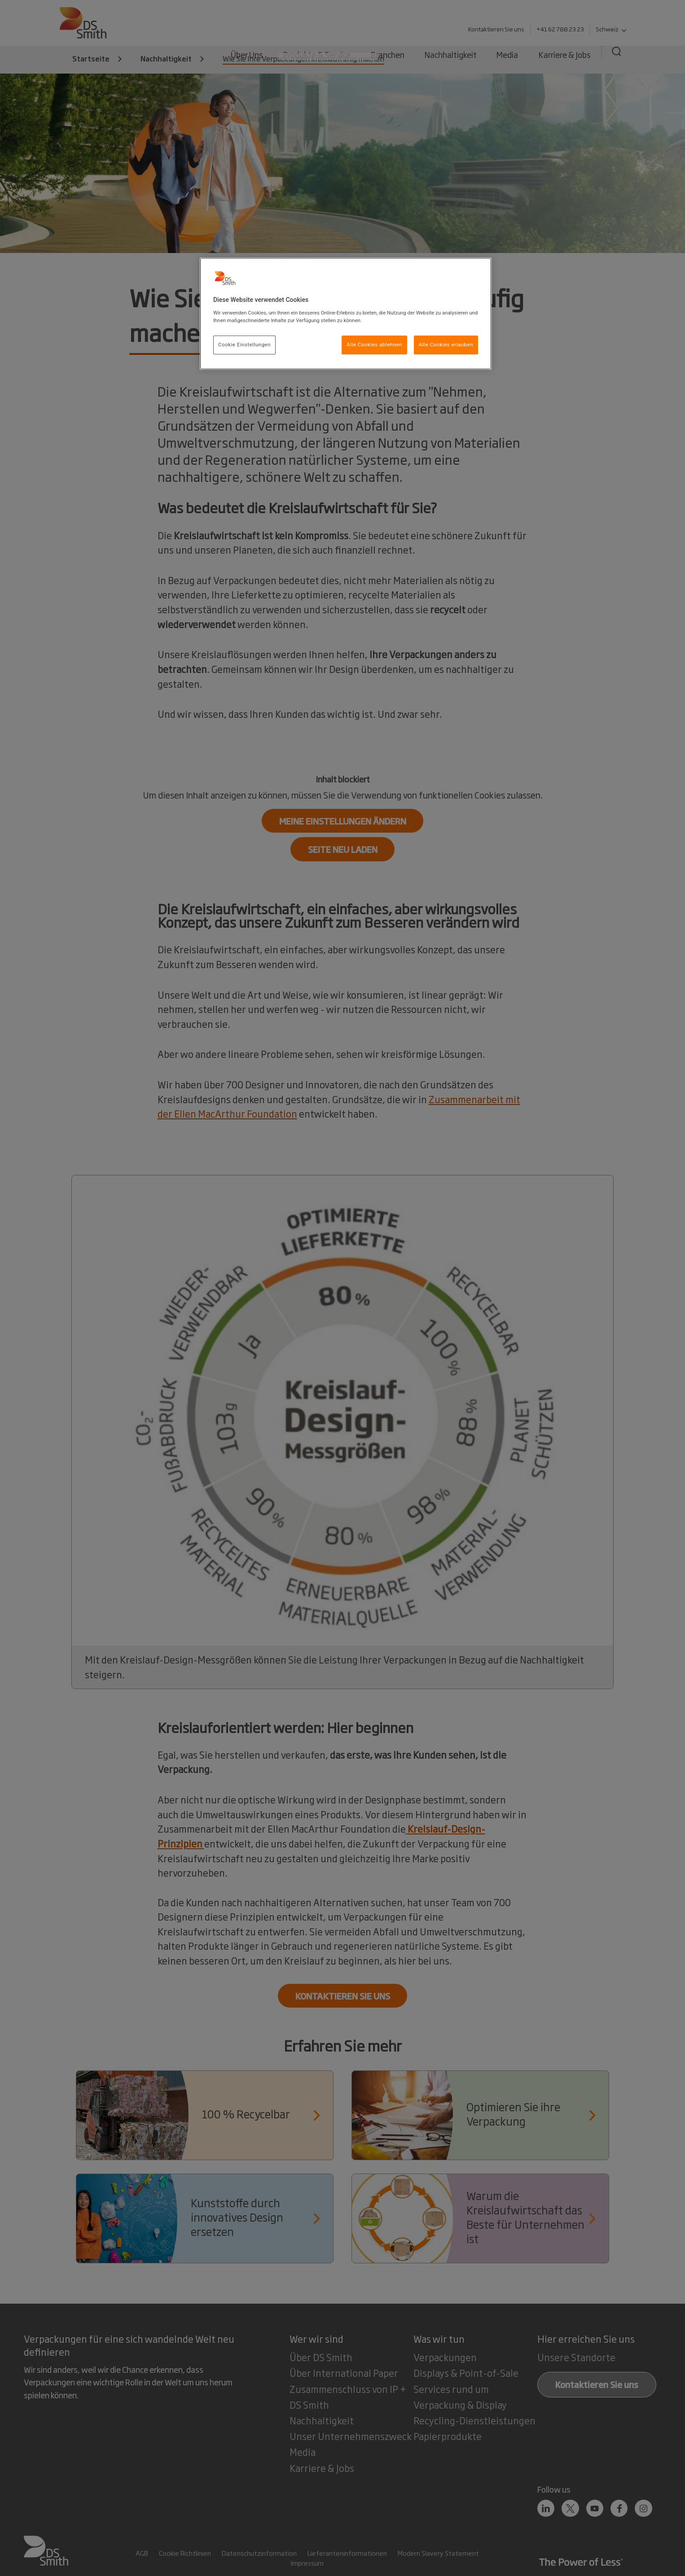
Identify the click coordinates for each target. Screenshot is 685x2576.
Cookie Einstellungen (244, 344)
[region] (346, 314)
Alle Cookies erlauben (446, 344)
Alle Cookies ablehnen (374, 344)
